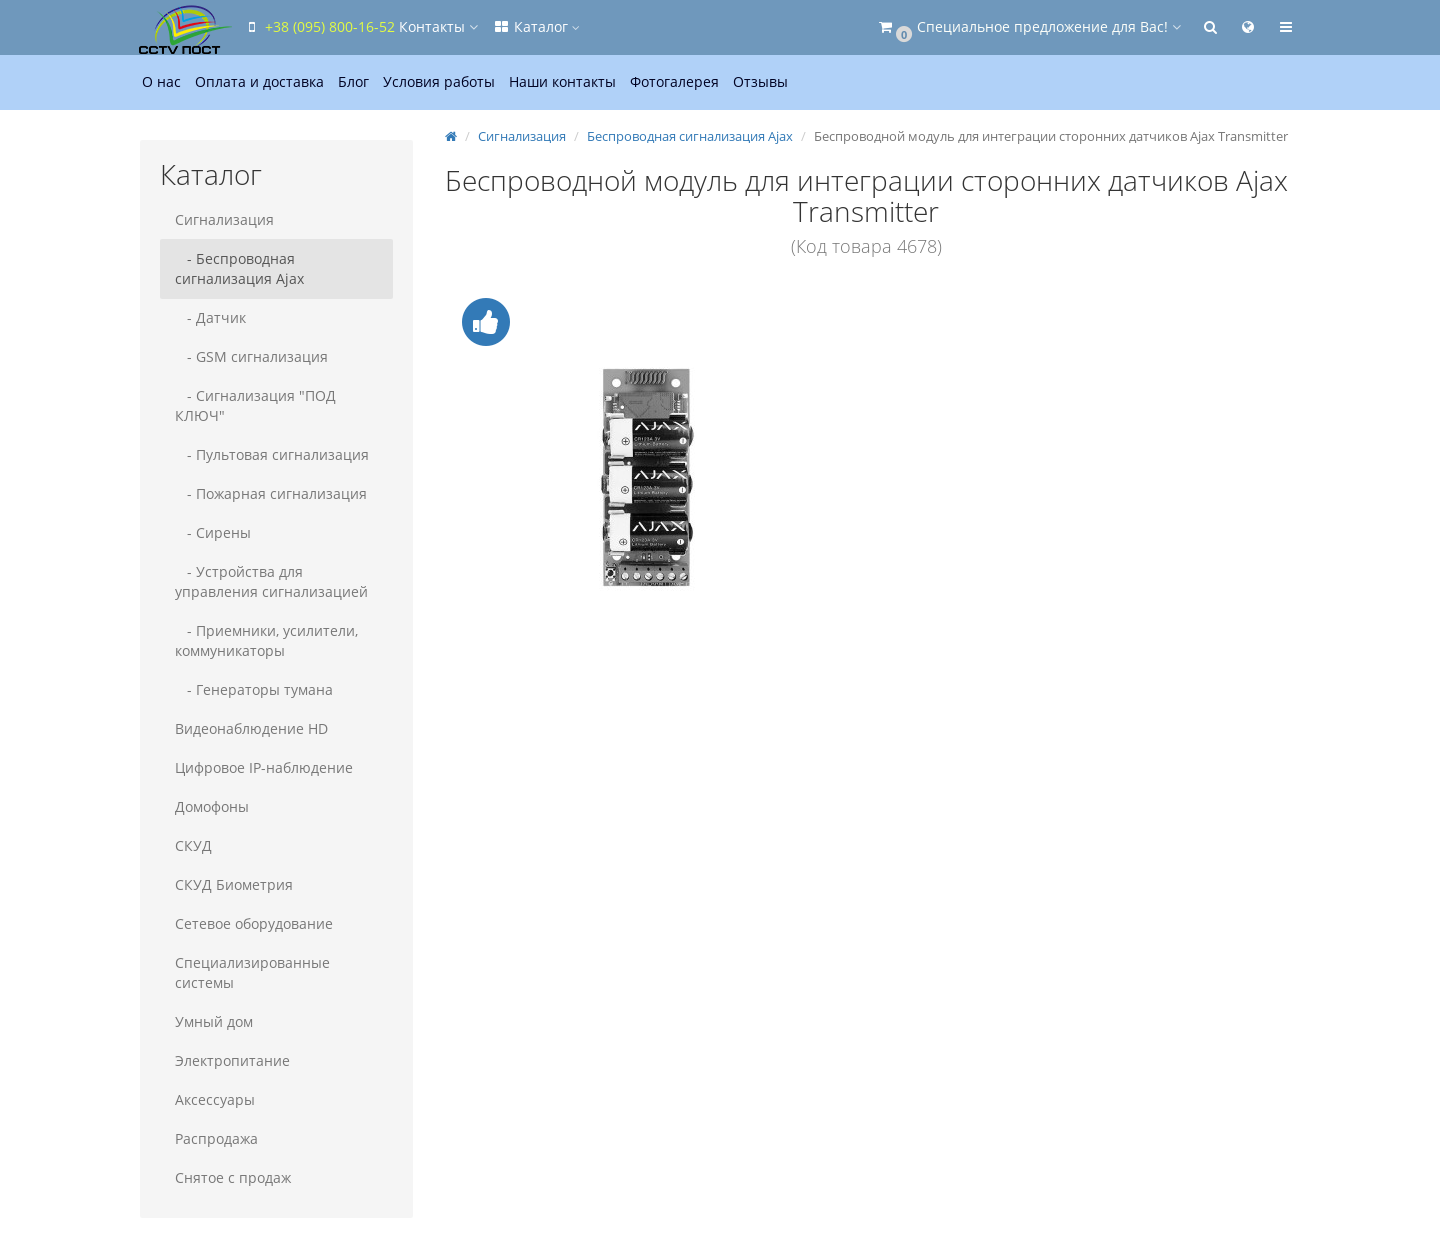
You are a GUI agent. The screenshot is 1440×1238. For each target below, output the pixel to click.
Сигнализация (224, 219)
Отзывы (760, 81)
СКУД (193, 845)
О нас (161, 81)
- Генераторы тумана (254, 689)
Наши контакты (562, 81)
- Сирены (213, 532)
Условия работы (439, 81)
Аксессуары (215, 1099)
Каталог (536, 26)
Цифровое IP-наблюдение (264, 767)
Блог (353, 81)
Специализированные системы (252, 972)
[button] (1028, 27)
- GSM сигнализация (251, 356)
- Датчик (210, 317)
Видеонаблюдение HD (251, 728)
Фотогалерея (674, 81)
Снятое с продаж (233, 1177)
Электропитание (232, 1060)
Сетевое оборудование (254, 923)
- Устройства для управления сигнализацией (271, 581)
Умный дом (214, 1021)
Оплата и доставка (259, 81)
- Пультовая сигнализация (272, 454)
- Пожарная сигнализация (271, 493)
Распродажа (216, 1138)
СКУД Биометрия (234, 884)
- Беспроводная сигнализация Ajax (239, 268)
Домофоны (212, 806)
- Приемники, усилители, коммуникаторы (266, 640)
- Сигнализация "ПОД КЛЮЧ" (255, 405)
